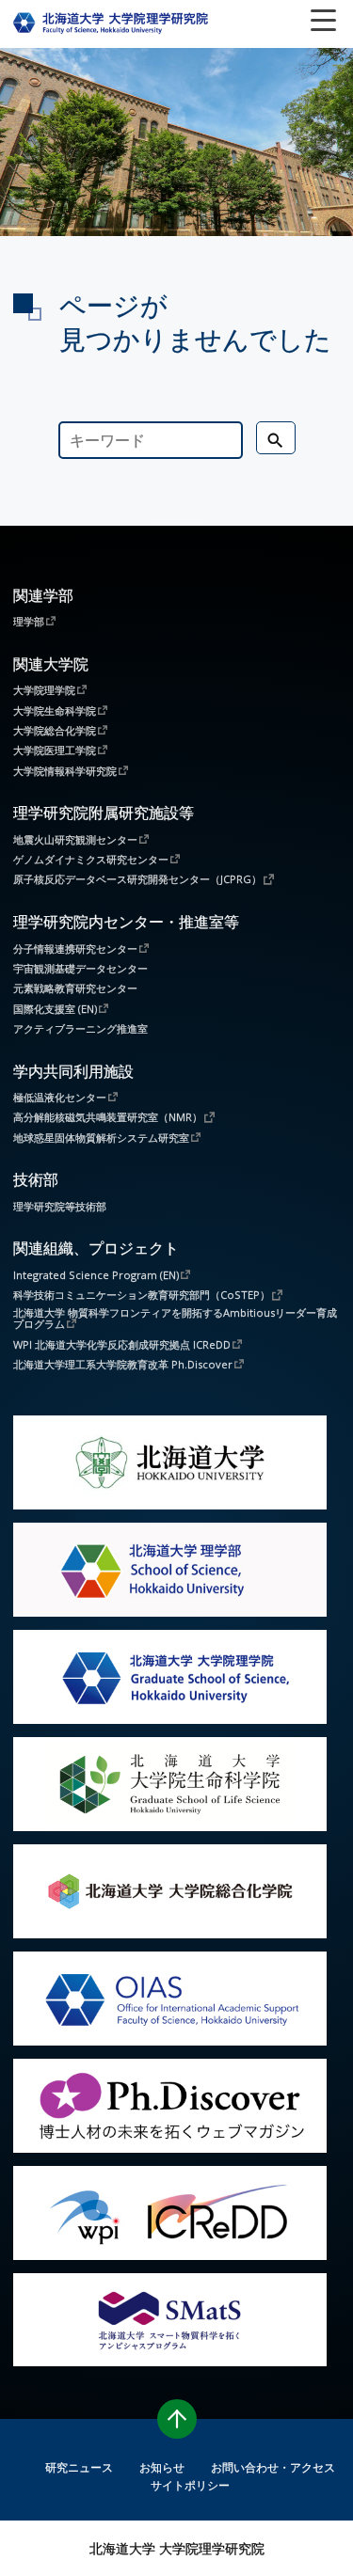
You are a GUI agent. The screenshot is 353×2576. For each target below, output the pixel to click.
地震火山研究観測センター (75, 839)
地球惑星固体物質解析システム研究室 (101, 1137)
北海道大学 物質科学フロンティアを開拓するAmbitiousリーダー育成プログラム (175, 1318)
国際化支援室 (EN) (55, 1008)
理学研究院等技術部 (59, 1206)
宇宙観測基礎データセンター (80, 968)
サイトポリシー (190, 2484)
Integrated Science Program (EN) (96, 1274)
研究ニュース (79, 2466)
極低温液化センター (59, 1096)
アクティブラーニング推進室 (80, 1028)
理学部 (28, 620)
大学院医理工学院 (54, 749)
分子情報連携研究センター (75, 948)
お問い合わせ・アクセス (273, 2466)
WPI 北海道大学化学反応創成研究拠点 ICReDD (122, 1344)
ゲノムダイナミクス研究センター (90, 858)
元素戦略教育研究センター (75, 988)
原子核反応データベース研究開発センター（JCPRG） (137, 878)
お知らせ (162, 2466)
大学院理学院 (44, 689)
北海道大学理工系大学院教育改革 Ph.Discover (123, 1363)
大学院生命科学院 (54, 710)
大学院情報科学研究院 (65, 770)
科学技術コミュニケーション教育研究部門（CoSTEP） (141, 1294)
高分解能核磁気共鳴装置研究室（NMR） (107, 1116)
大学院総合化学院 (54, 729)
